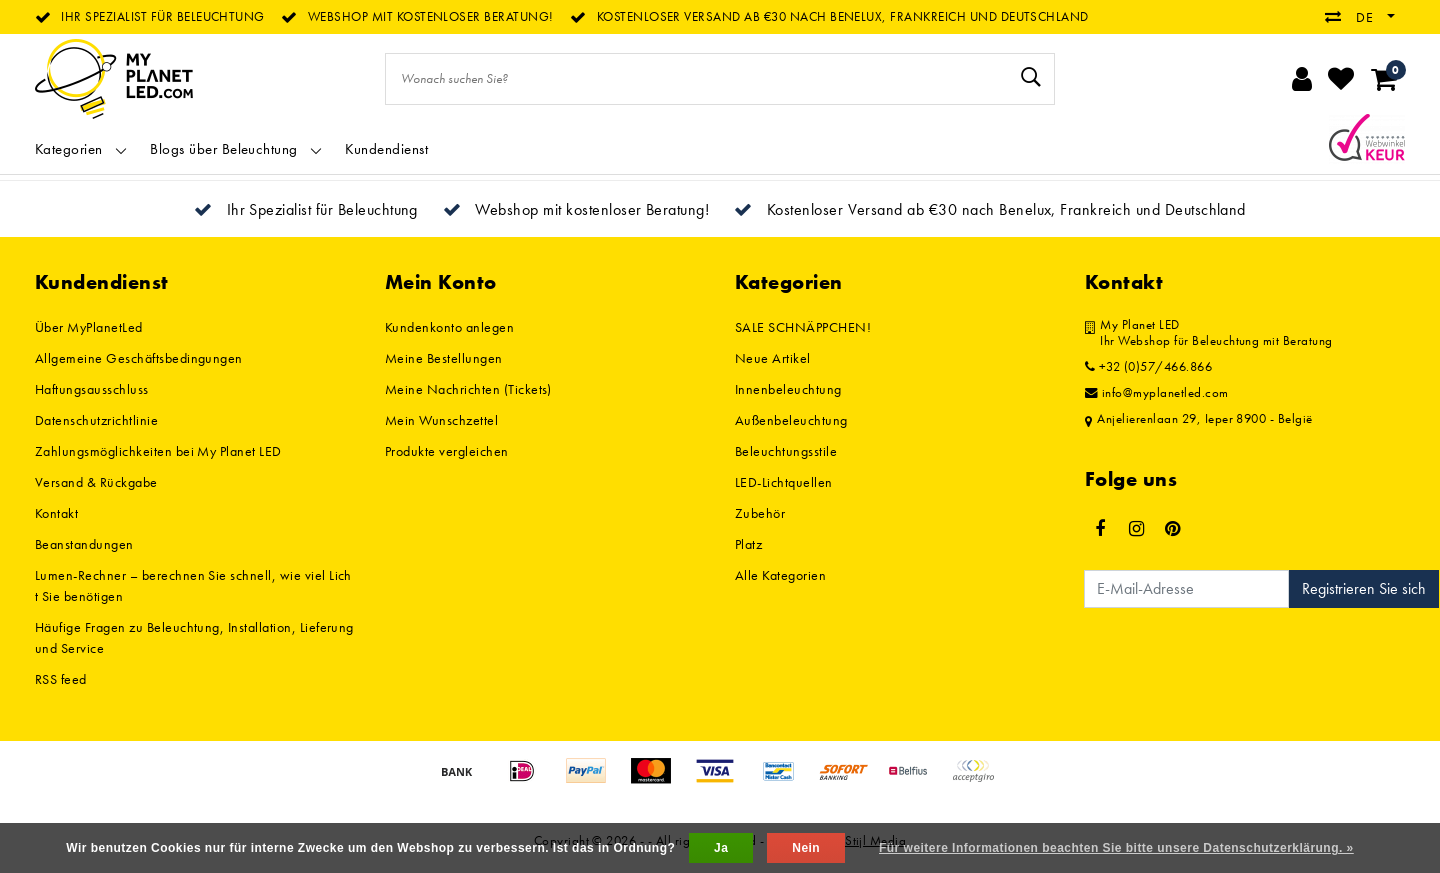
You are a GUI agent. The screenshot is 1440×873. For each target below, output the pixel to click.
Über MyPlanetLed (89, 327)
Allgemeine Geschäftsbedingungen (139, 358)
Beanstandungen (84, 544)
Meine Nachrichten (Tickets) (468, 389)
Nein (806, 848)
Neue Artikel (773, 358)
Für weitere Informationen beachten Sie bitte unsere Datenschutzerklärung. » (1116, 848)
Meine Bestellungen (444, 358)
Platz (748, 544)
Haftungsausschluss (92, 389)
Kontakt (56, 513)
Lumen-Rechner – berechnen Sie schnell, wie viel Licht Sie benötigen (193, 585)
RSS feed (61, 679)
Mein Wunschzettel (441, 420)
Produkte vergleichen (447, 451)
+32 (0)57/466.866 (1148, 367)
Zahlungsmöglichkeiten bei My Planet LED (158, 451)
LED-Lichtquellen (784, 482)
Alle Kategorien (780, 575)
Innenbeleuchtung (788, 389)
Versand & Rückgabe (96, 482)
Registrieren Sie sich (1364, 588)
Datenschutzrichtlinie (96, 420)
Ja (721, 848)
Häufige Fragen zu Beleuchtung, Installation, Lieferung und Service (194, 637)
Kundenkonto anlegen (449, 327)
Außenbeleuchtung (791, 420)
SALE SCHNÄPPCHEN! (803, 327)
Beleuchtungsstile (786, 451)
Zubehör (760, 513)
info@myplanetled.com (1157, 393)
